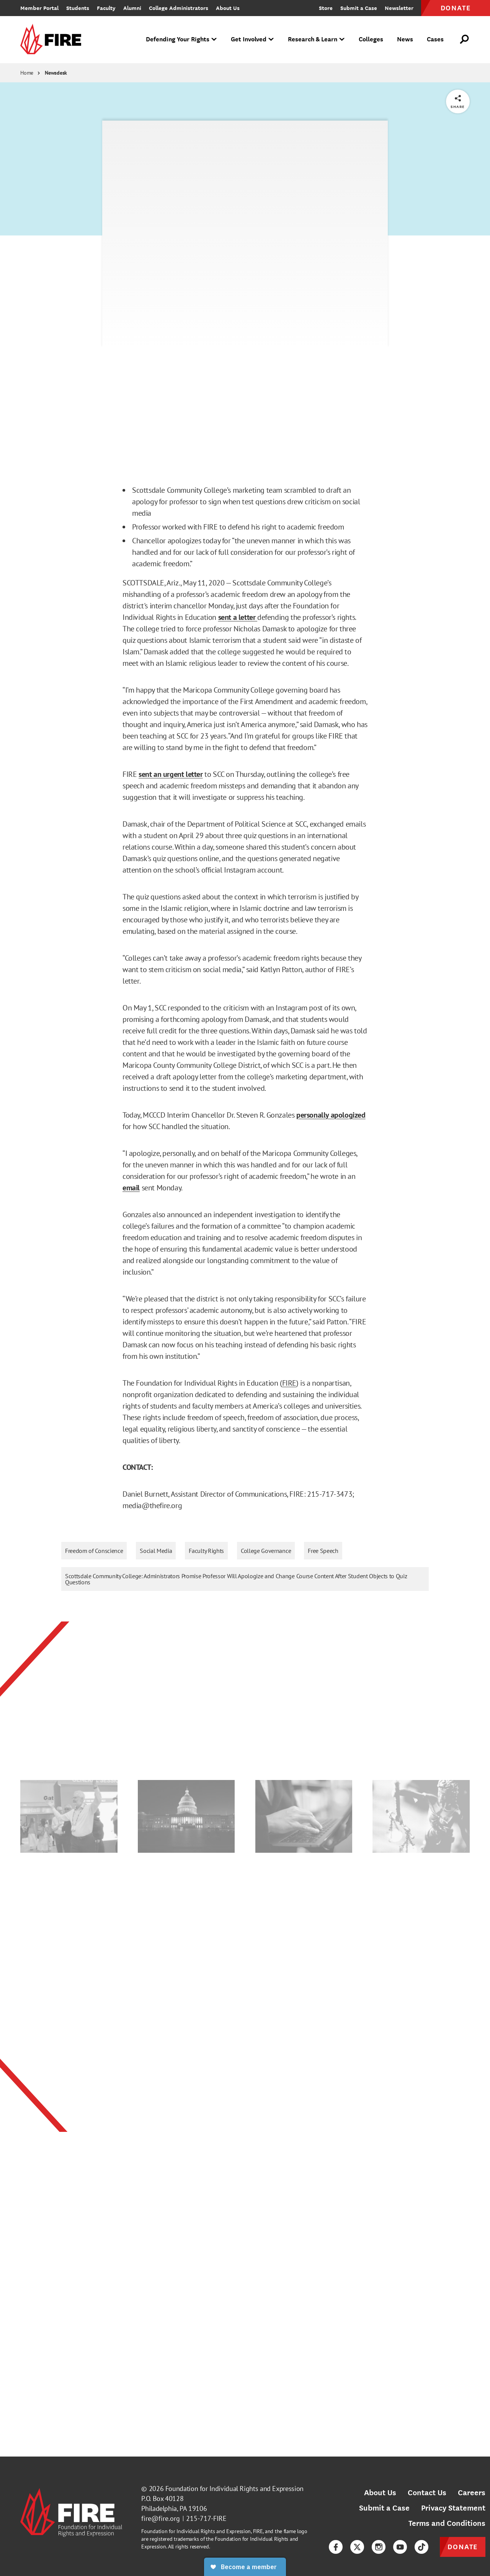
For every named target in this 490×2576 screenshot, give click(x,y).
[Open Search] (465, 39)
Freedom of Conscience (94, 1550)
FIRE (289, 1383)
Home (26, 72)
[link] (53, 40)
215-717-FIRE (206, 2518)
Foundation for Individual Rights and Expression (234, 2488)
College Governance (266, 1550)
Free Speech (323, 1550)
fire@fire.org (160, 2518)
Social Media (156, 1550)
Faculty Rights (206, 1550)
